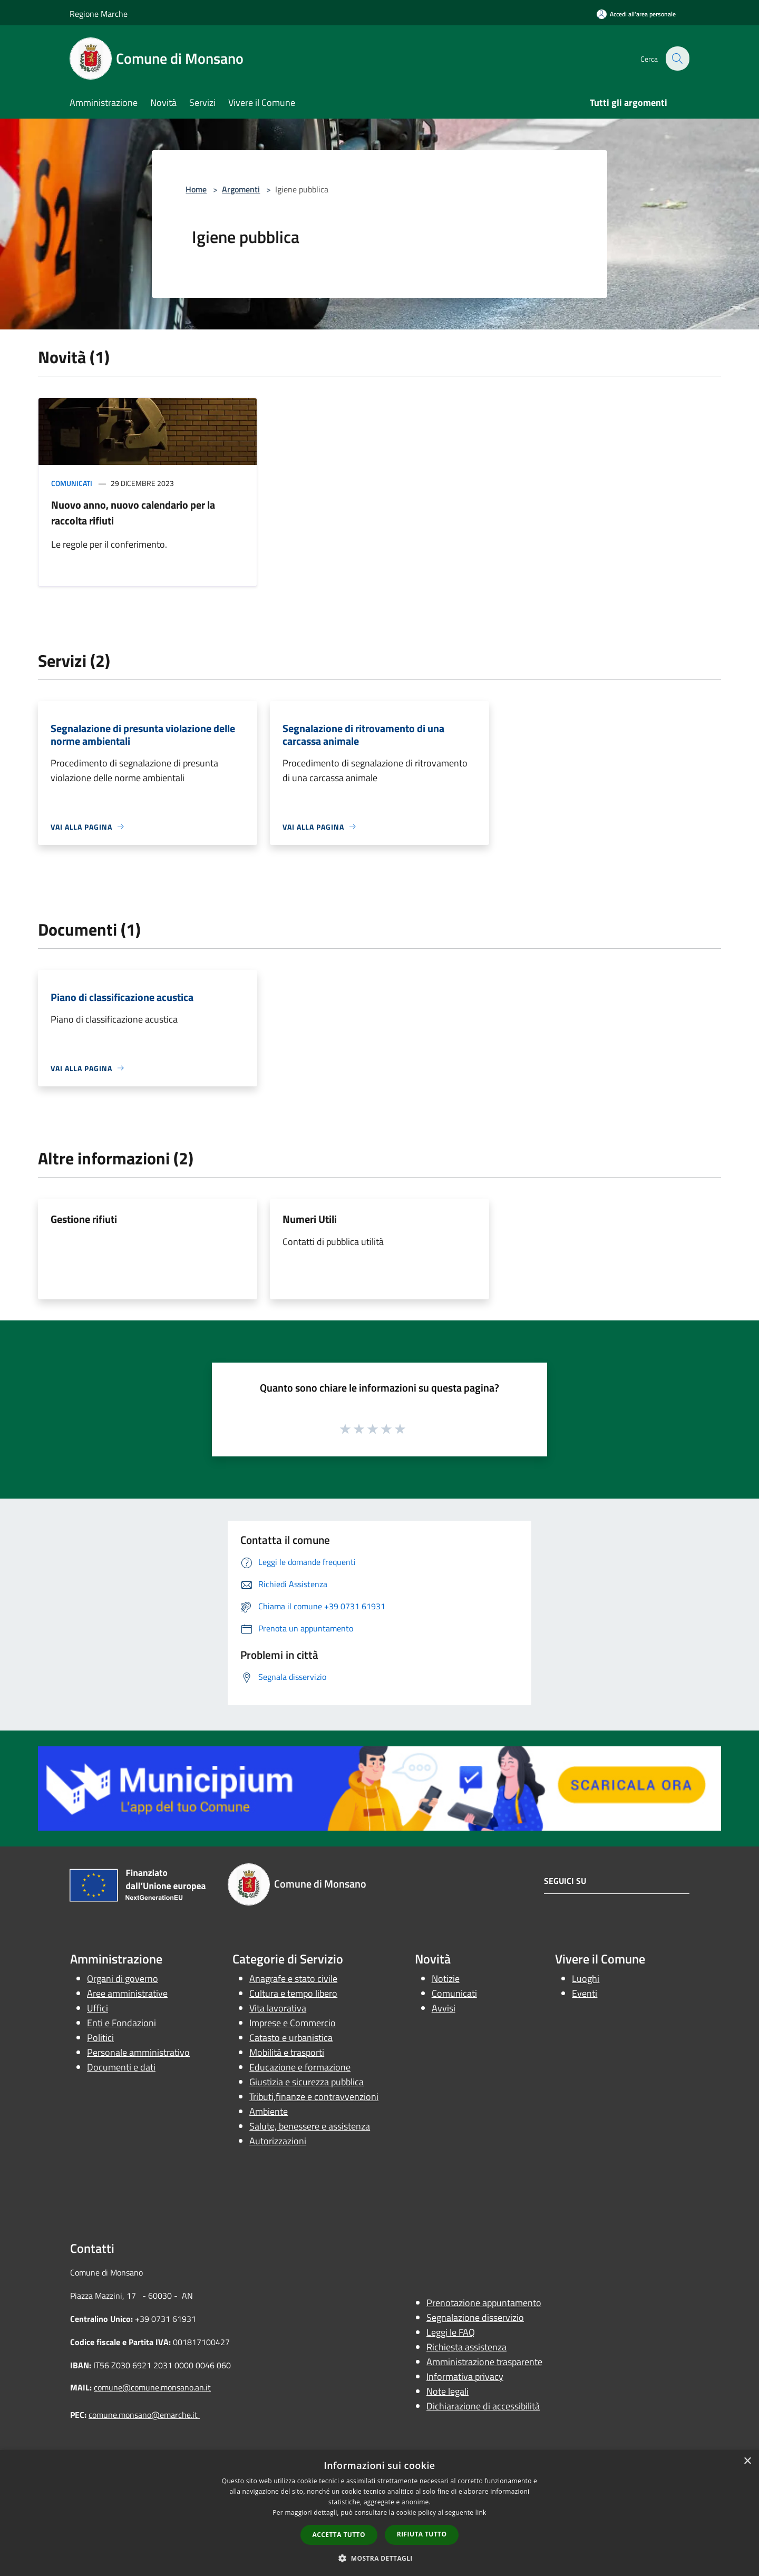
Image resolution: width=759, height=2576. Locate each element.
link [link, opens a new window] (480, 2512)
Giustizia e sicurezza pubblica (306, 2082)
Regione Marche (99, 13)
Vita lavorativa (277, 2008)
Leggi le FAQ (450, 2332)
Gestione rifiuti (84, 1219)
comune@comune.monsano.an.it (152, 2387)
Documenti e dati (121, 2067)
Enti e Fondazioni (121, 2023)
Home (196, 189)
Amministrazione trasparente (484, 2362)
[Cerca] (676, 58)
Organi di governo (122, 1978)
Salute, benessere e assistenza (309, 2126)
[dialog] (379, 2513)
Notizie (446, 1978)
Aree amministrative (127, 1993)
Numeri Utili (310, 1219)
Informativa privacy (464, 2376)
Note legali (447, 2391)
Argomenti (241, 189)
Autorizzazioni (277, 2141)
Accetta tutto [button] (339, 2534)
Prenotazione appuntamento (483, 2303)
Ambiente (268, 2111)
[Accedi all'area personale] (636, 14)
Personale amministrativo (138, 2052)
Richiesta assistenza (466, 2347)
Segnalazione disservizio (475, 2317)
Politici (100, 2037)
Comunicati (71, 483)
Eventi (584, 1993)
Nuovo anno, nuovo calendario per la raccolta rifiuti (133, 513)
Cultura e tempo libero (293, 1993)
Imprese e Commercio (292, 2023)
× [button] (747, 2461)
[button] (379, 2558)
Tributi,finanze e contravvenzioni (313, 2096)
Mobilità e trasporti (286, 2052)
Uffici (97, 2008)
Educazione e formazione (300, 2067)
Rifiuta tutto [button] (422, 2534)
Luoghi (585, 1978)
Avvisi (443, 2008)
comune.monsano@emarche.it (144, 2414)
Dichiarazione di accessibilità (483, 2406)
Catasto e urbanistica (291, 2037)
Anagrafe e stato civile (293, 1978)
